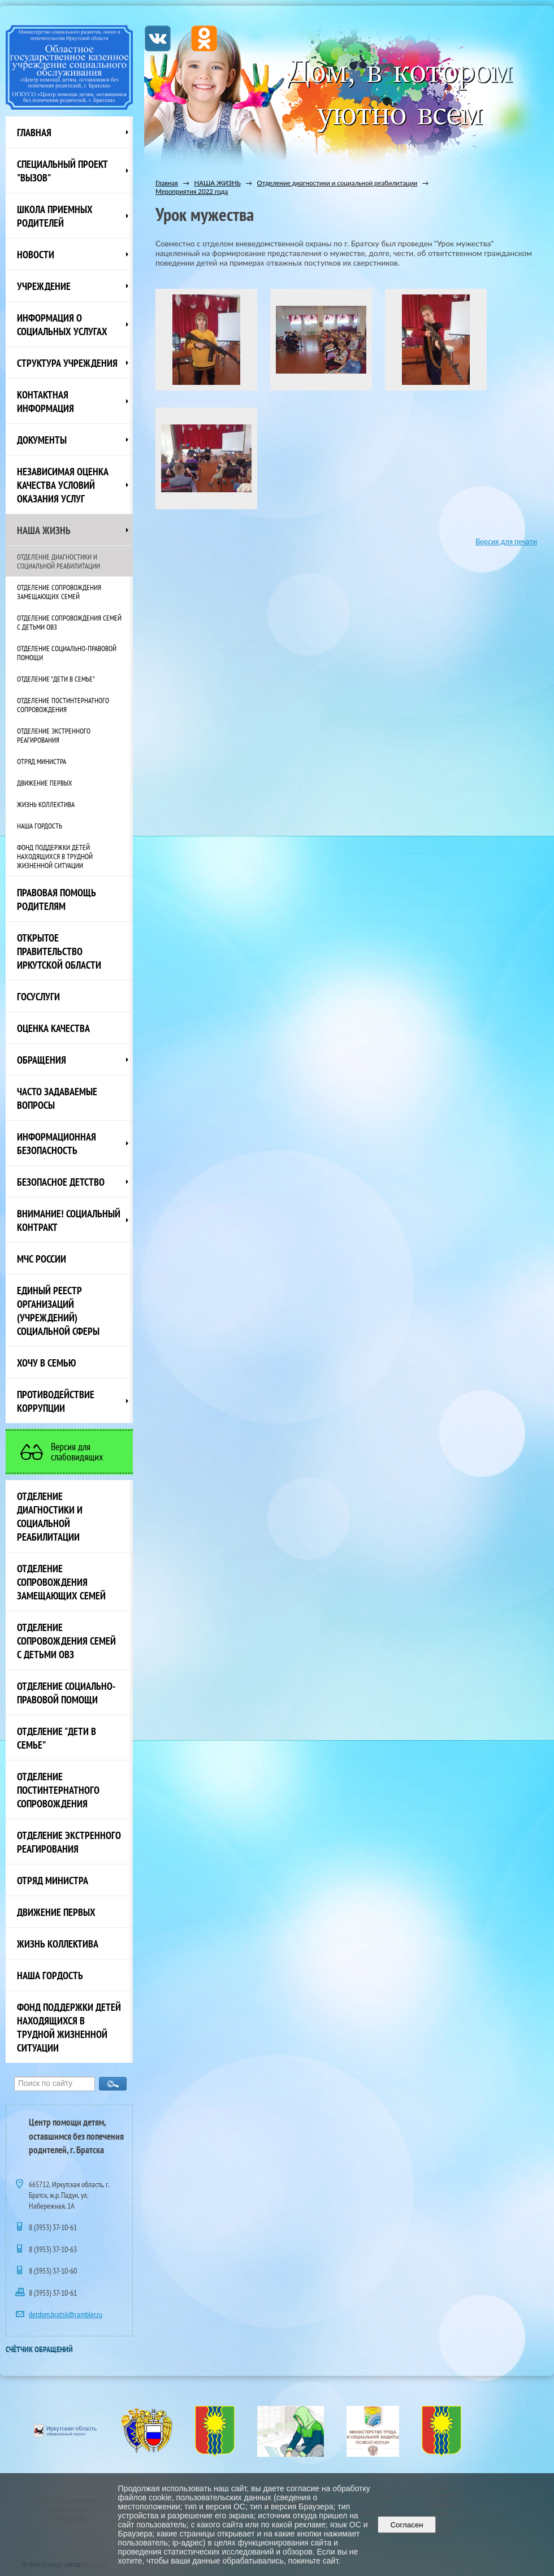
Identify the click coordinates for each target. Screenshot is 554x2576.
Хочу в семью (46, 1362)
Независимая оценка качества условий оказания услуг (63, 485)
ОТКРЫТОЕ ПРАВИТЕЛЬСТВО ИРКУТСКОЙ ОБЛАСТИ (59, 951)
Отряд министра (41, 761)
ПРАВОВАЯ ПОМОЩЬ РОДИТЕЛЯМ (56, 899)
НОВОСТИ (35, 254)
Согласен (406, 2525)
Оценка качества (53, 1028)
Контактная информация (45, 401)
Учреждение (44, 286)
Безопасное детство (61, 1182)
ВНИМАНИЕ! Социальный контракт (68, 1220)
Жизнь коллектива (46, 804)
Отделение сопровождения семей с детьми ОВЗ (69, 622)
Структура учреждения (67, 363)
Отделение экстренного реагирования (53, 735)
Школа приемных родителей (55, 215)
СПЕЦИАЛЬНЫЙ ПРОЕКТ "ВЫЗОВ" (62, 170)
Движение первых (44, 782)
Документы (42, 439)
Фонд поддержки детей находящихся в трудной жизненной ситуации (55, 856)
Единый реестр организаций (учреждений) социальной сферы (58, 1310)
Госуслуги (38, 996)
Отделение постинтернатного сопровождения (63, 705)
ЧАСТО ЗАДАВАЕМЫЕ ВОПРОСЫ (57, 1098)
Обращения (41, 1059)
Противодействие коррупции (55, 1401)
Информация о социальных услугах (62, 324)
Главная (34, 132)
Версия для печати (506, 541)
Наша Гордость (39, 825)
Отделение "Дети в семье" (56, 678)
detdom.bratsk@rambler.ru (65, 2314)
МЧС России (41, 1258)
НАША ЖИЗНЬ (44, 530)
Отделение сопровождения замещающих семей (59, 592)
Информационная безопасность (56, 1143)
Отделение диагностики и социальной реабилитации (58, 561)
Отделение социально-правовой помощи (66, 653)
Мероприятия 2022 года (191, 191)
